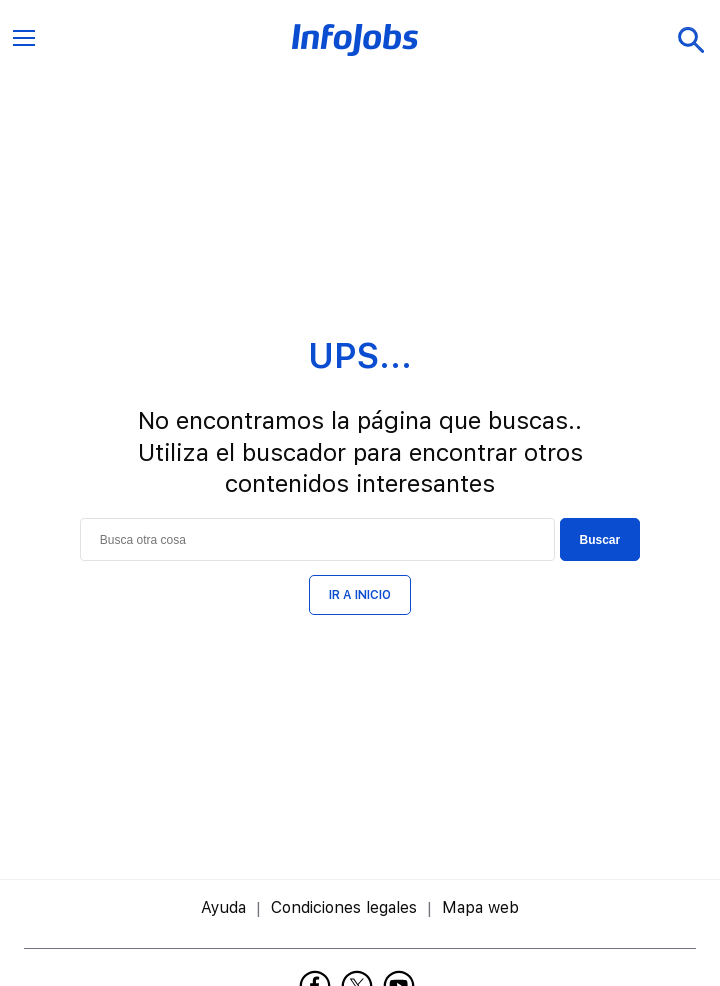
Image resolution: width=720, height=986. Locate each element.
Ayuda (223, 907)
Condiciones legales (344, 907)
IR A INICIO (360, 595)
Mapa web (480, 907)
